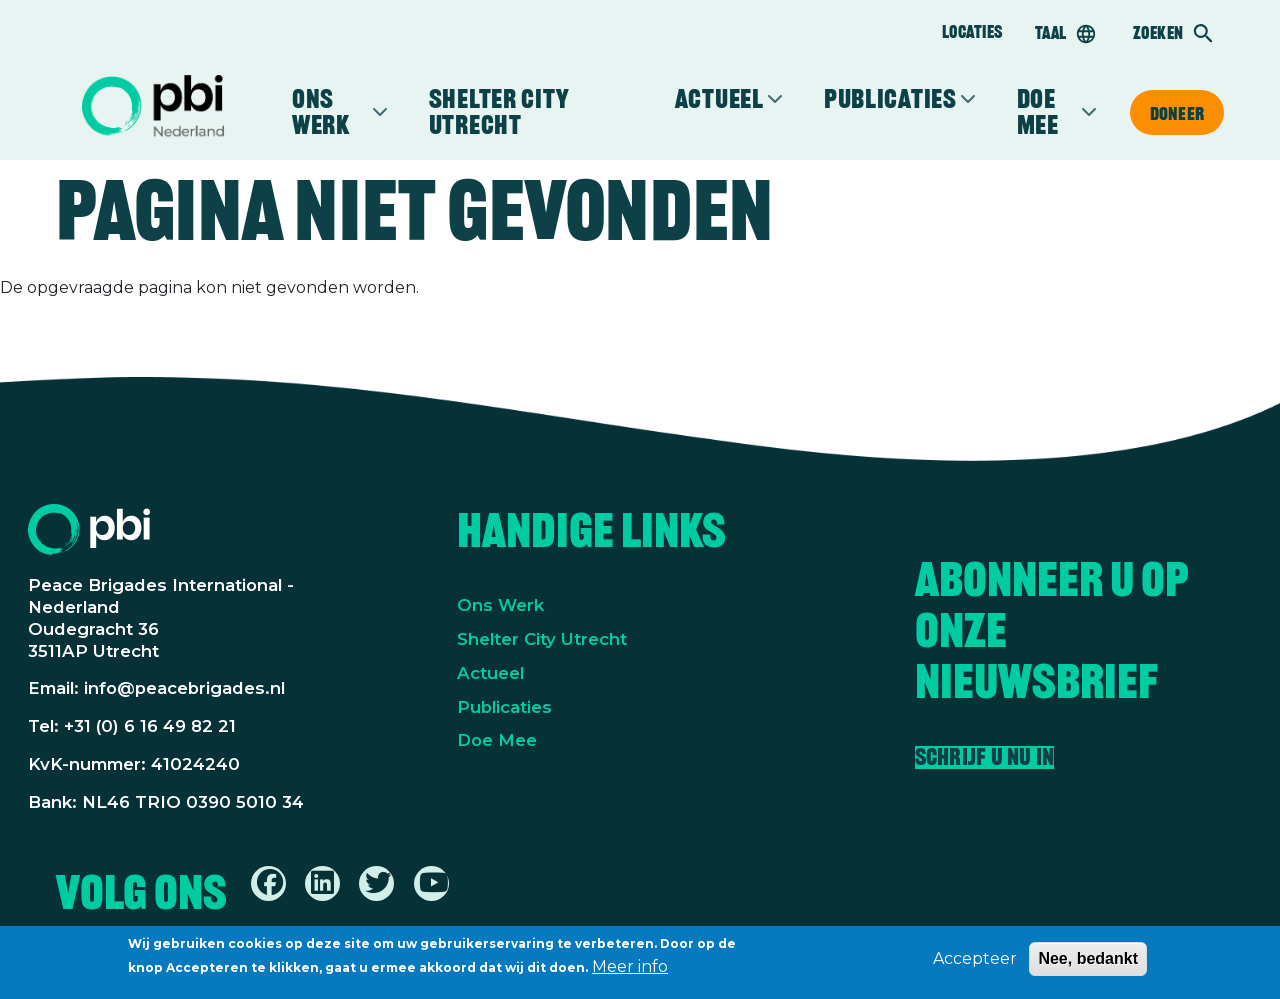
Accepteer (975, 962)
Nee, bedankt (1088, 962)
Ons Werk (500, 605)
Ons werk (330, 112)
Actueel (719, 99)
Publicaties (890, 99)
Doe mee (1047, 112)
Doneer (1177, 113)
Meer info (630, 970)
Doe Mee (497, 740)
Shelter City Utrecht (499, 112)
